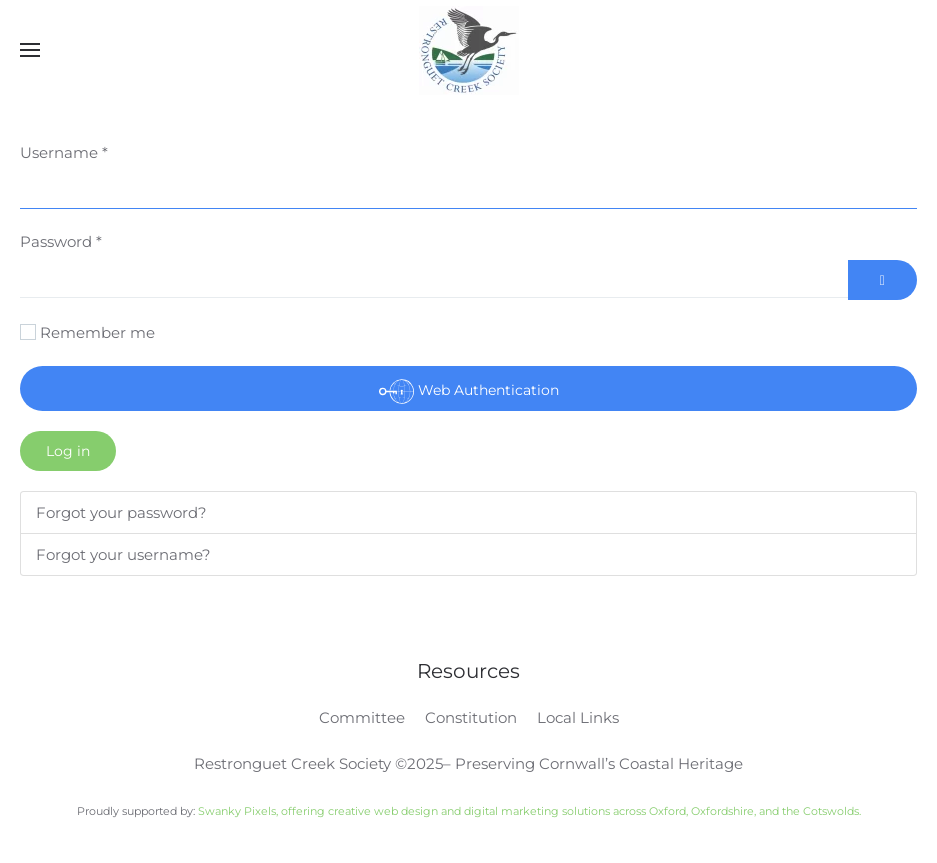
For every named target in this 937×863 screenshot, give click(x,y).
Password (61, 241)
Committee (362, 717)
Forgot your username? (123, 554)
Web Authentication (469, 391)
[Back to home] (469, 50)
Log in (68, 451)
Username (64, 152)
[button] (30, 50)
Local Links (578, 717)
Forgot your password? (121, 512)
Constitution (471, 717)
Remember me (97, 332)
